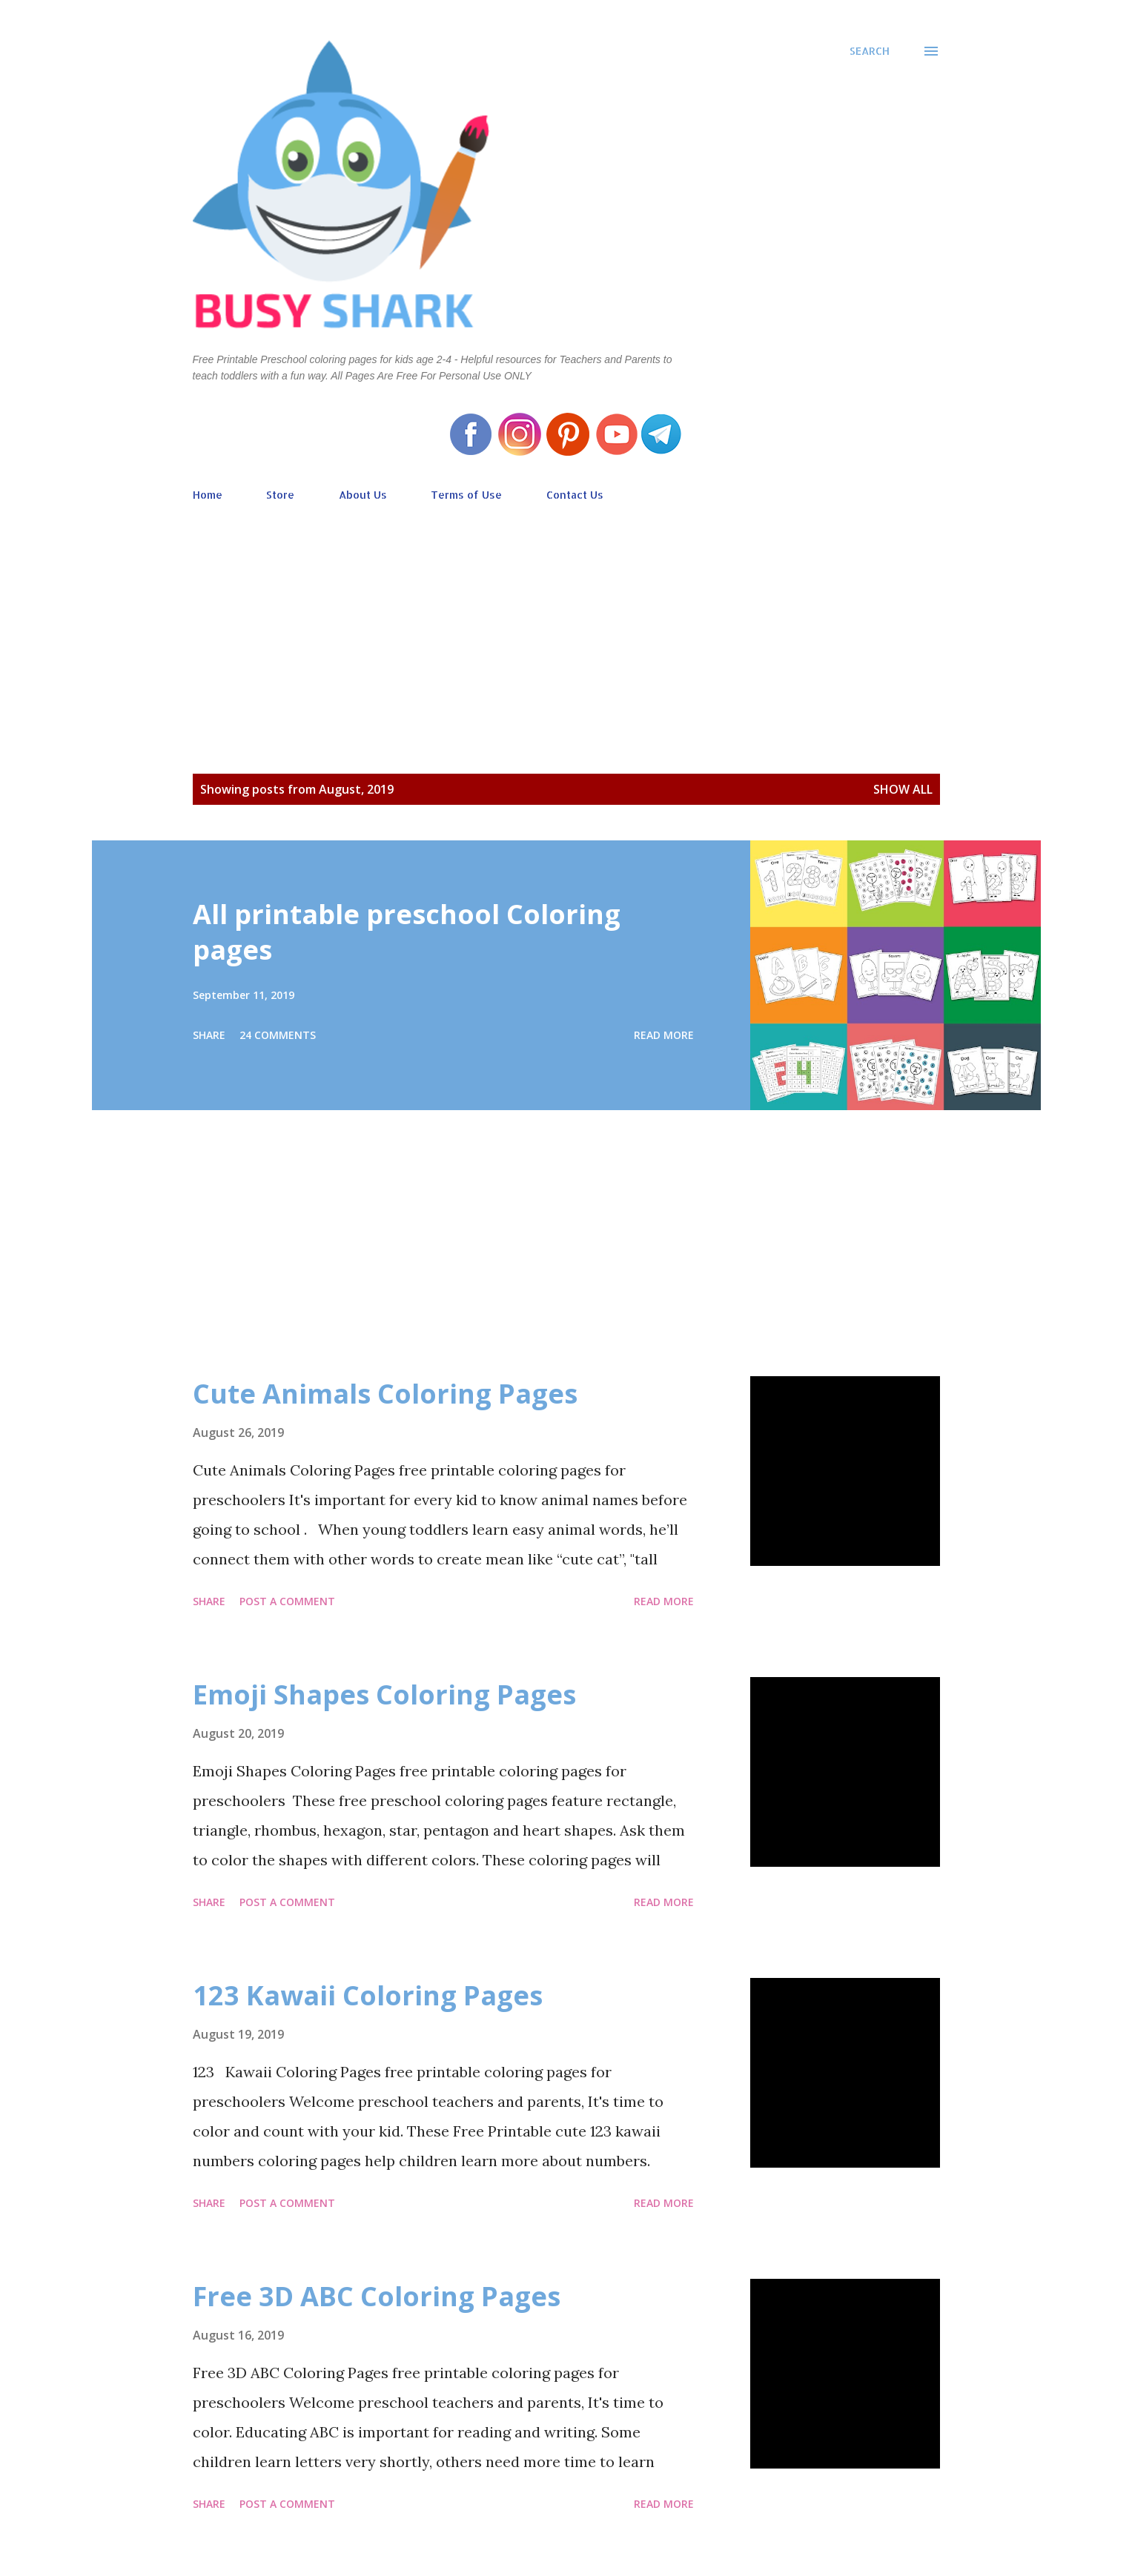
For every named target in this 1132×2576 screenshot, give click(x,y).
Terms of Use (466, 494)
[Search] (870, 51)
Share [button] (209, 1035)
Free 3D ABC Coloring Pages (376, 2296)
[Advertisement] (566, 616)
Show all (903, 789)
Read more (664, 1035)
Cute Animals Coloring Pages (385, 1393)
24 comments (277, 1035)
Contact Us (574, 494)
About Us (363, 494)
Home (207, 494)
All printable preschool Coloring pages (406, 932)
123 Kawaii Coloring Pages (368, 1995)
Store (280, 494)
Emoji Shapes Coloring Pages (384, 1694)
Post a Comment (287, 1601)
